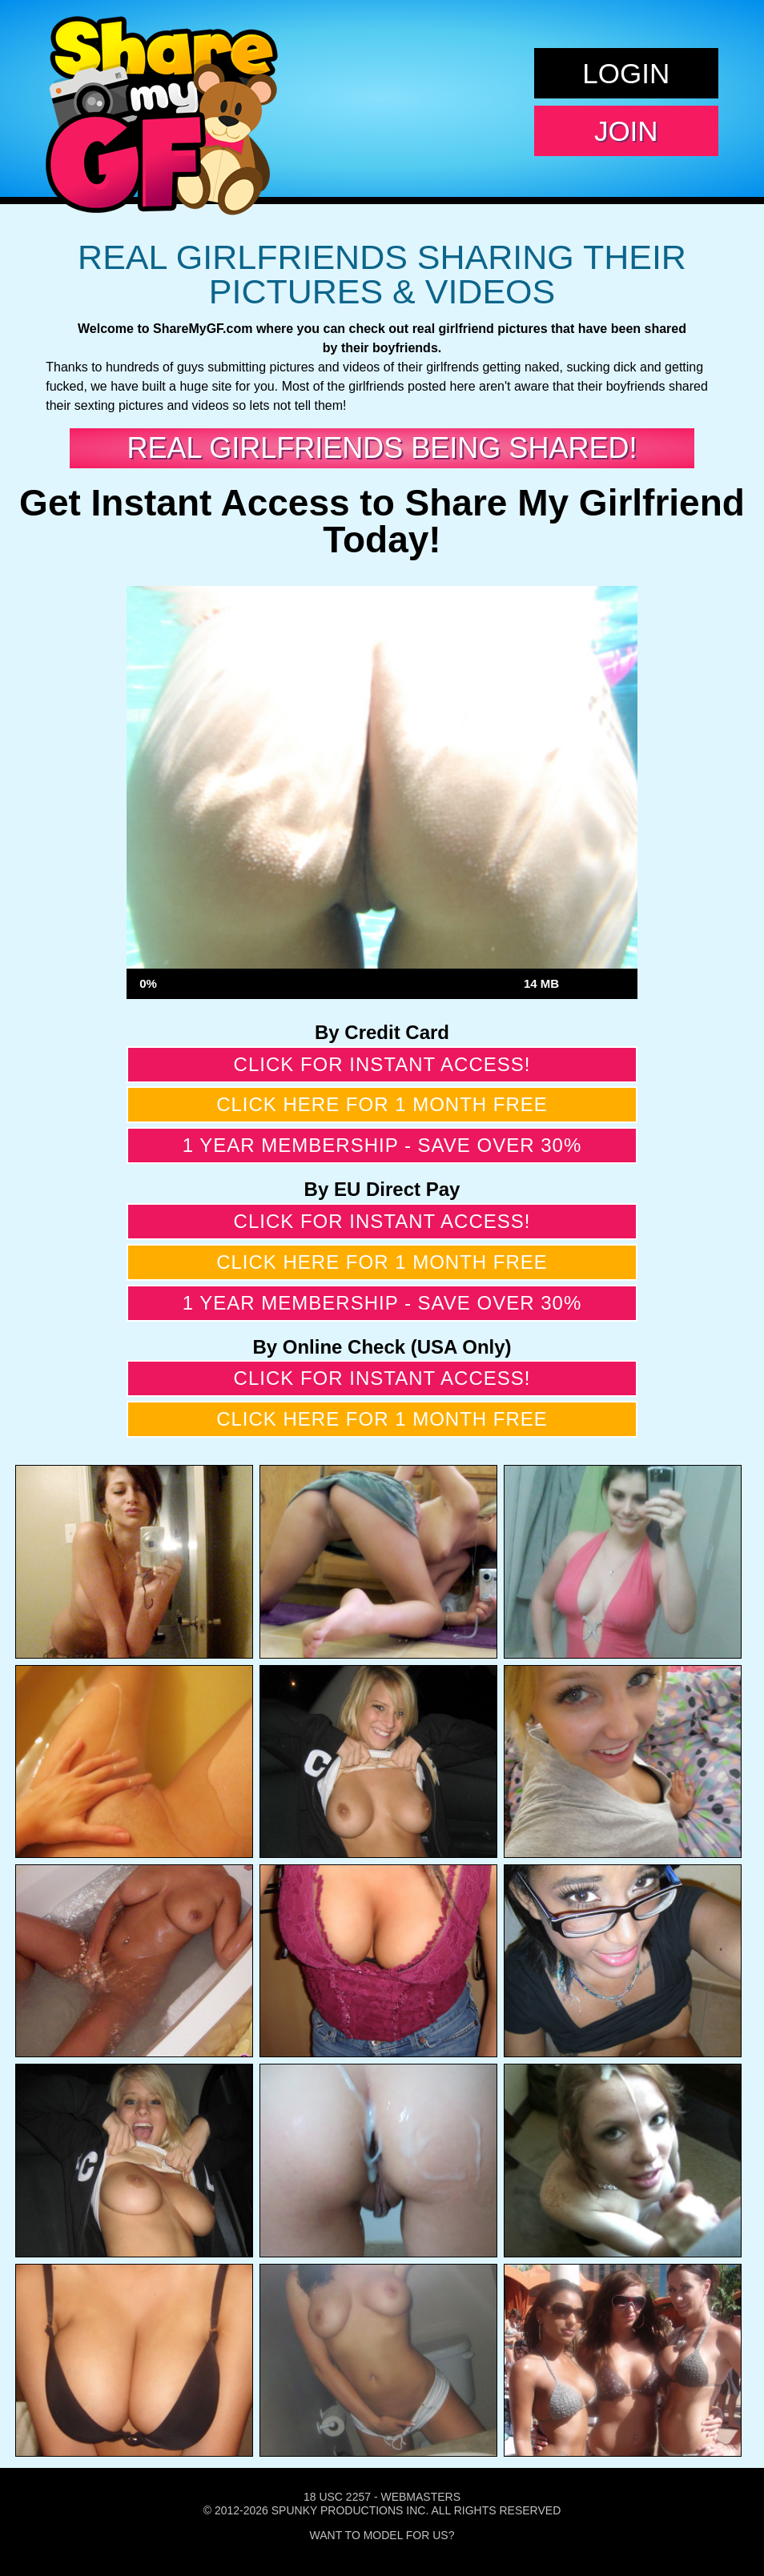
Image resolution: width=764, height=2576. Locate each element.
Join (626, 130)
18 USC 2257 (337, 2496)
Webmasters (420, 2496)
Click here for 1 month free (382, 1104)
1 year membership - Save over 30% (382, 1145)
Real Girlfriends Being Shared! (382, 447)
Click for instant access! (382, 1064)
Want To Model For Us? (382, 2535)
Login (626, 73)
